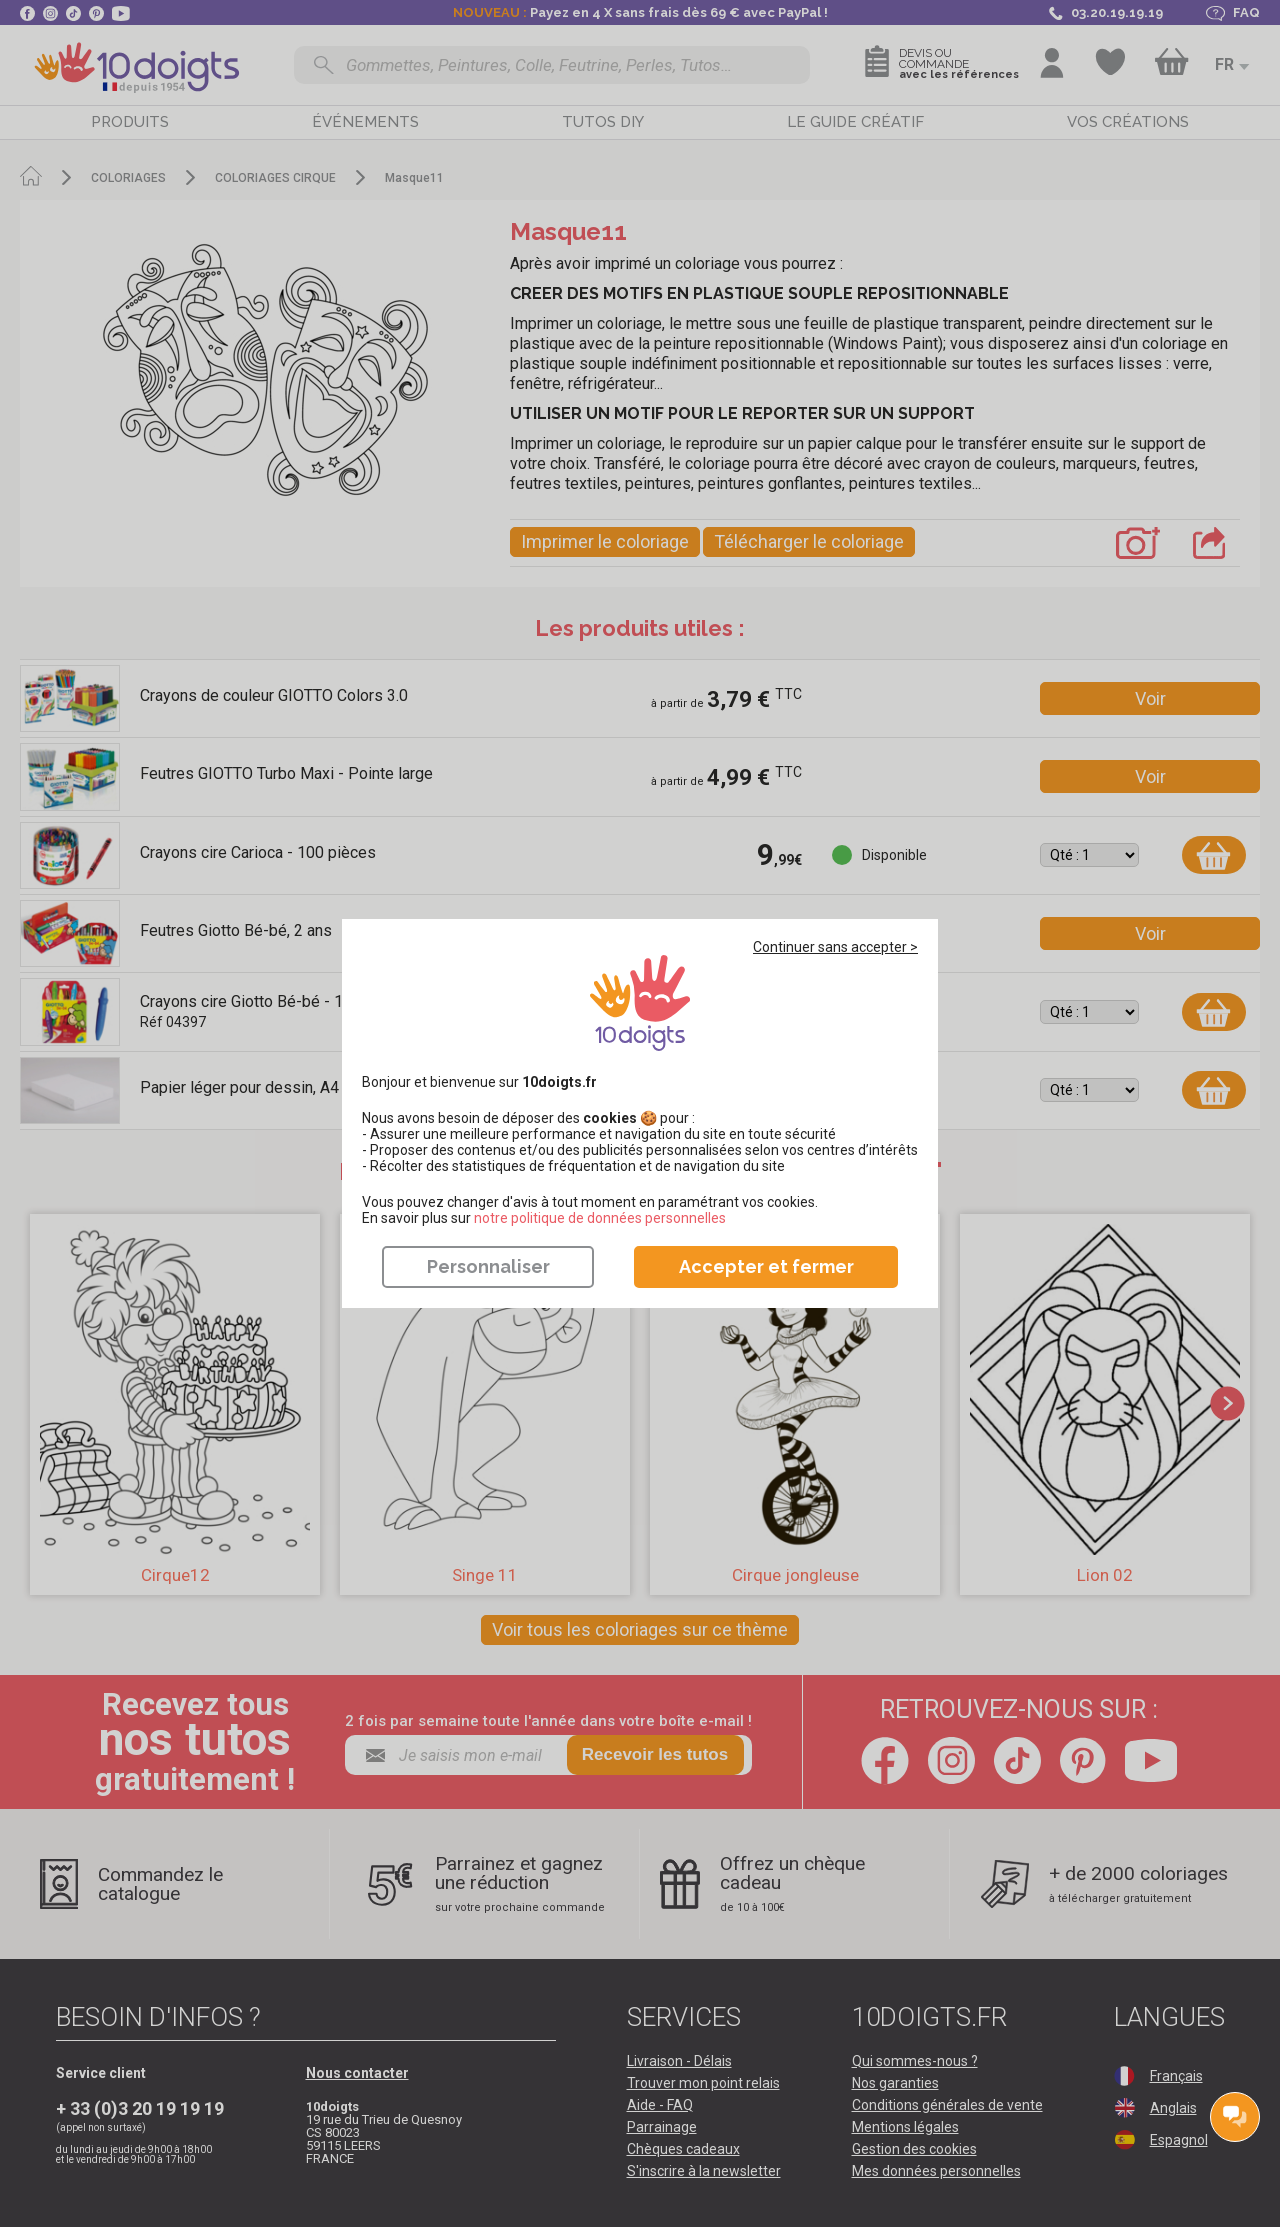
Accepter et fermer (766, 1266)
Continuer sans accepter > (835, 947)
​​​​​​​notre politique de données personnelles (600, 1218)
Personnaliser (488, 1266)
